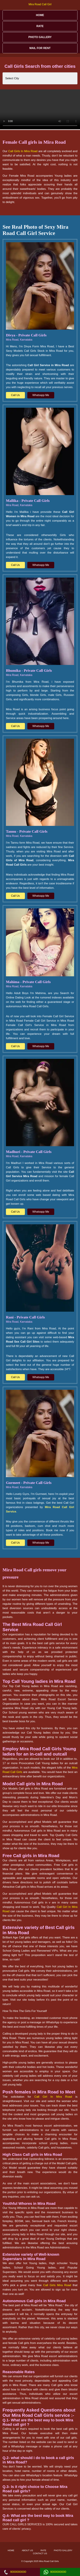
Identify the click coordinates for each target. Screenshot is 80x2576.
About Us (27, 2550)
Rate (40, 26)
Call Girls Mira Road (57, 2285)
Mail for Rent (40, 48)
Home (40, 15)
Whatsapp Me (40, 395)
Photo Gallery (40, 37)
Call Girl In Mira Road (53, 2096)
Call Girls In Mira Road (23, 151)
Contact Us (40, 2553)
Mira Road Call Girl (39, 4)
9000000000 (18, 2571)
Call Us (15, 395)
